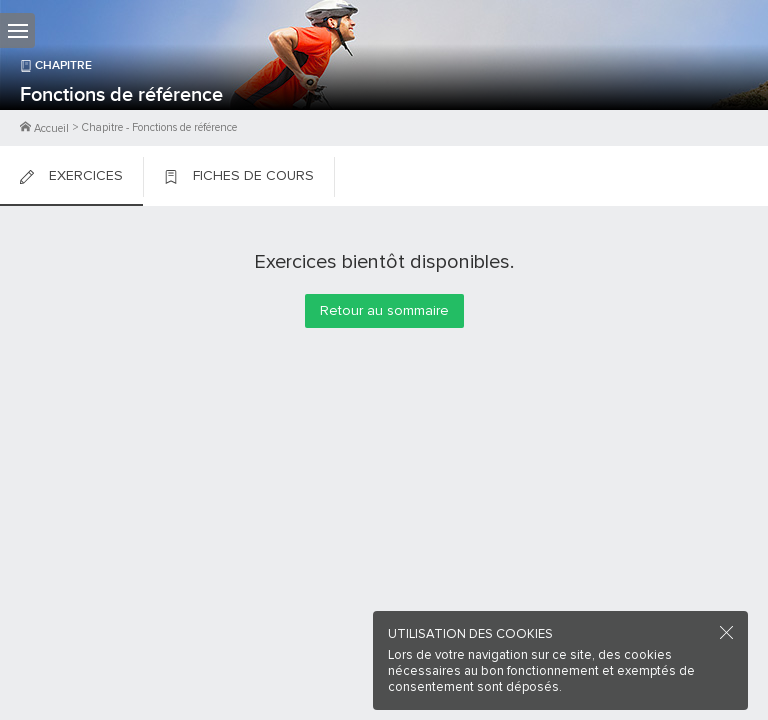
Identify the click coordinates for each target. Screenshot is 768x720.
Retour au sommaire (384, 310)
